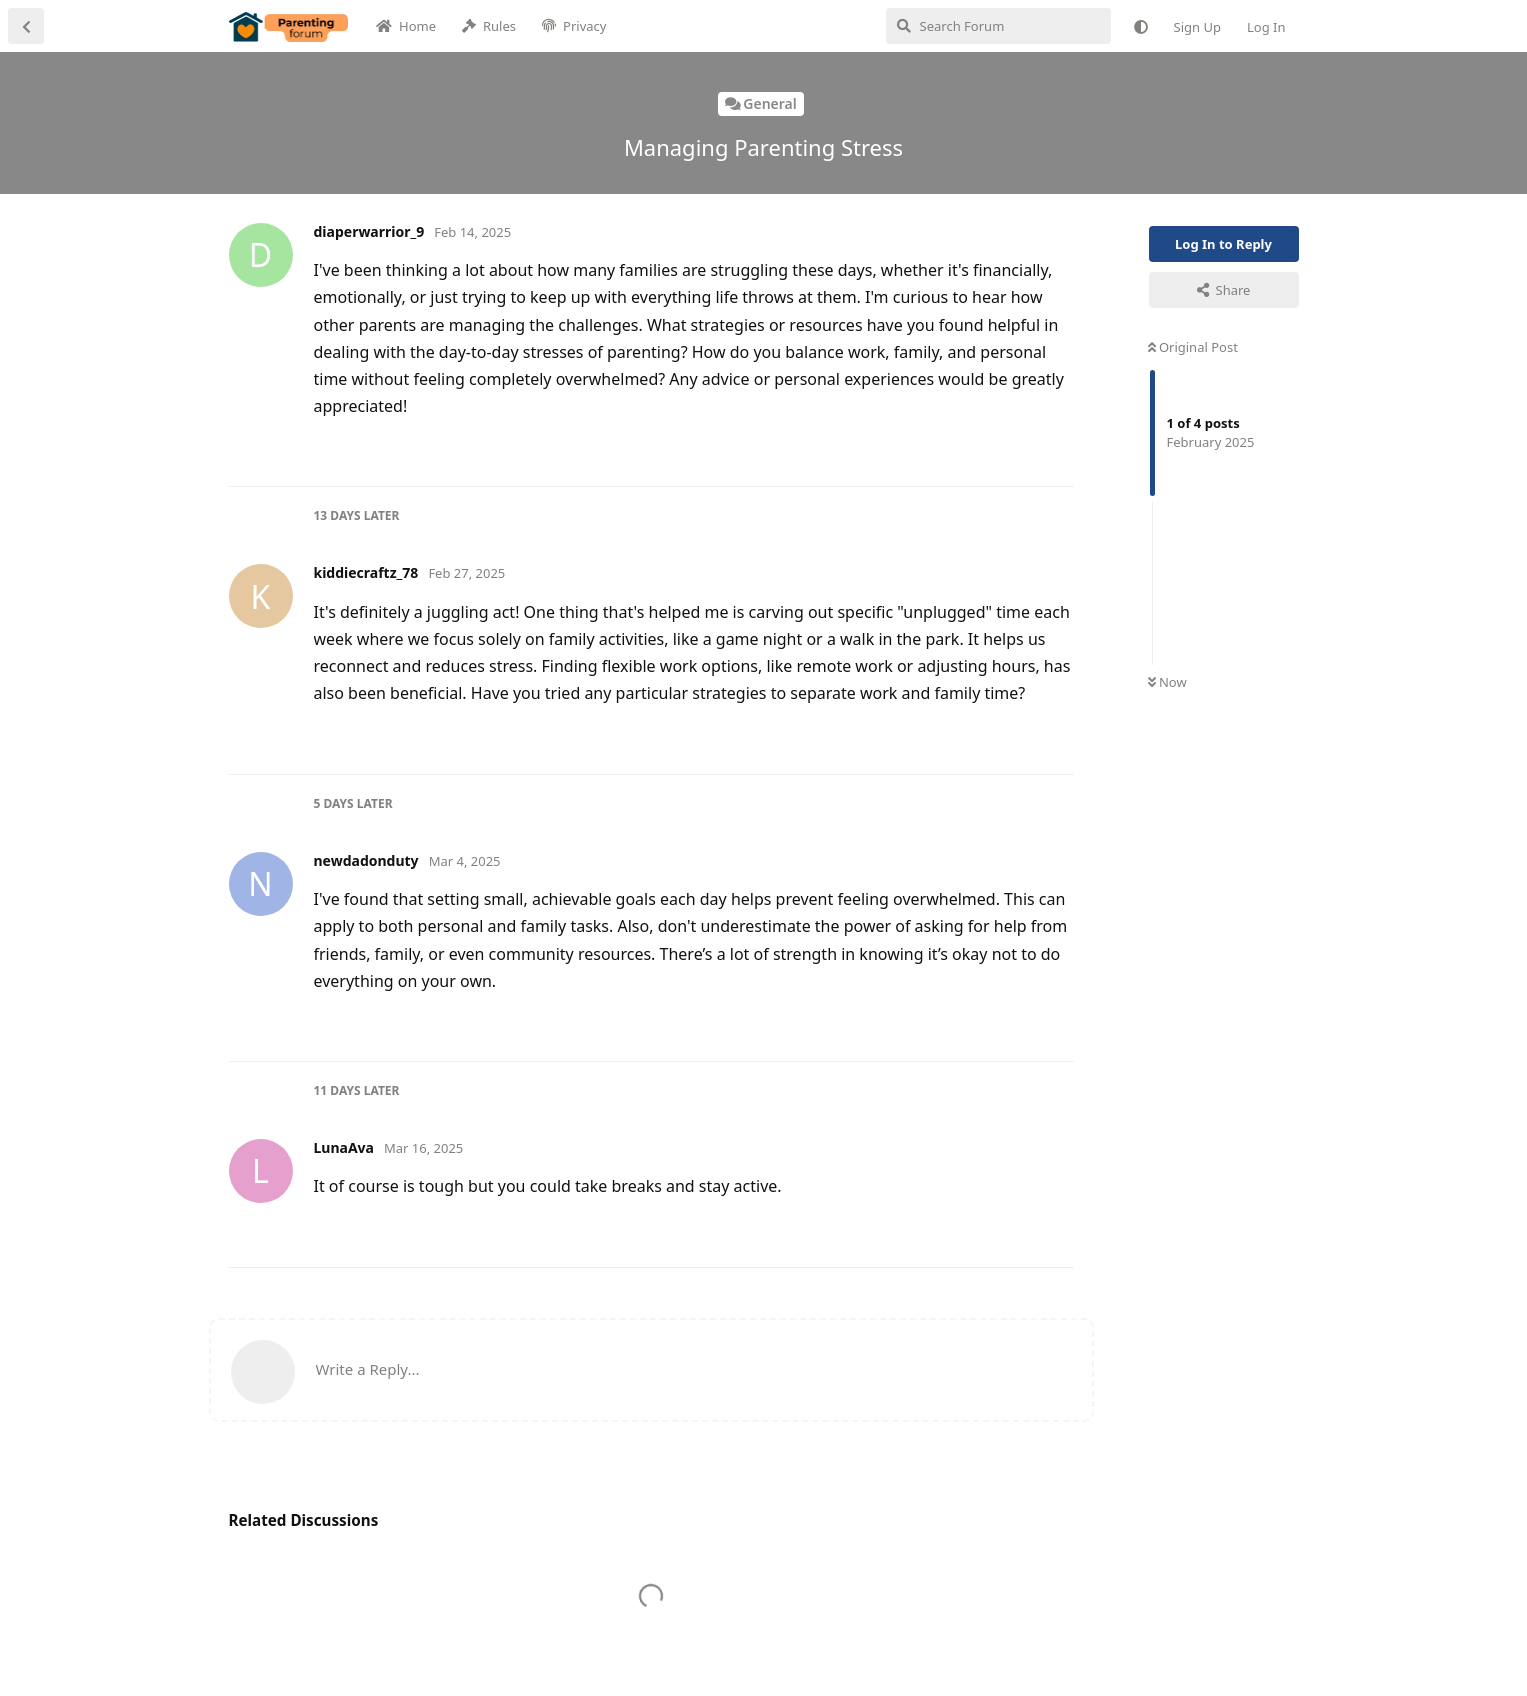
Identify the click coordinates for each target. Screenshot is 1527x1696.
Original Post (1193, 347)
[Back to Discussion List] (26, 26)
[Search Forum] (998, 26)
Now (1167, 682)
